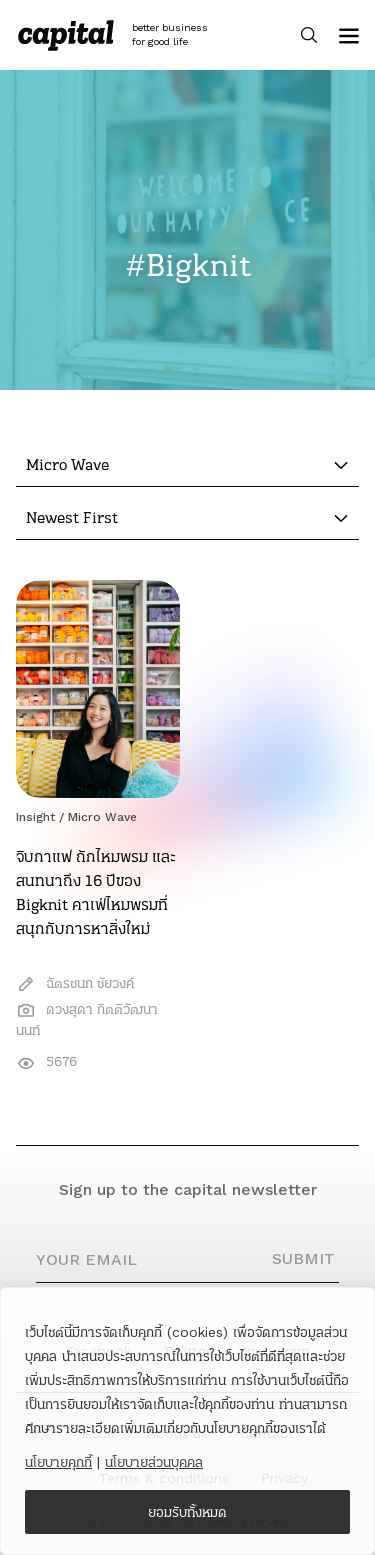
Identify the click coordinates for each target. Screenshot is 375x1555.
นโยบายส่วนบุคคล (154, 1462)
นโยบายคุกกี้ (58, 1462)
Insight (35, 817)
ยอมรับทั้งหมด (187, 1512)
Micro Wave (102, 817)
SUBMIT (303, 1258)
